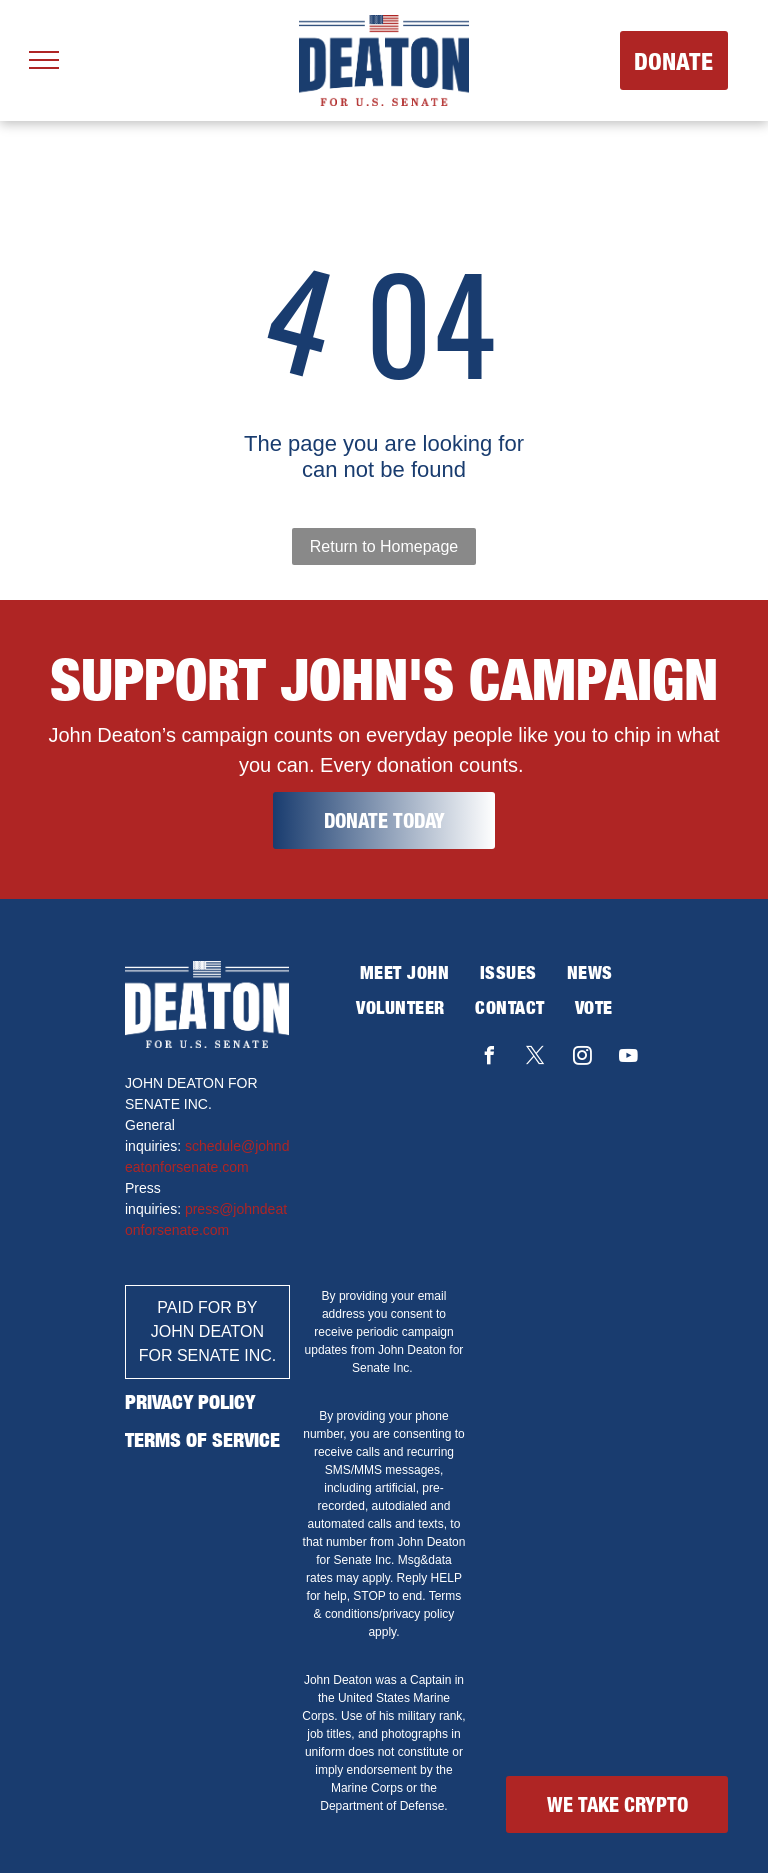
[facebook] (489, 1058)
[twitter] (536, 1058)
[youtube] (629, 1058)
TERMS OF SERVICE (202, 1439)
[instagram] (582, 1058)
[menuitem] (405, 972)
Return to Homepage (384, 546)
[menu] (44, 60)
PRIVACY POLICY (190, 1401)
